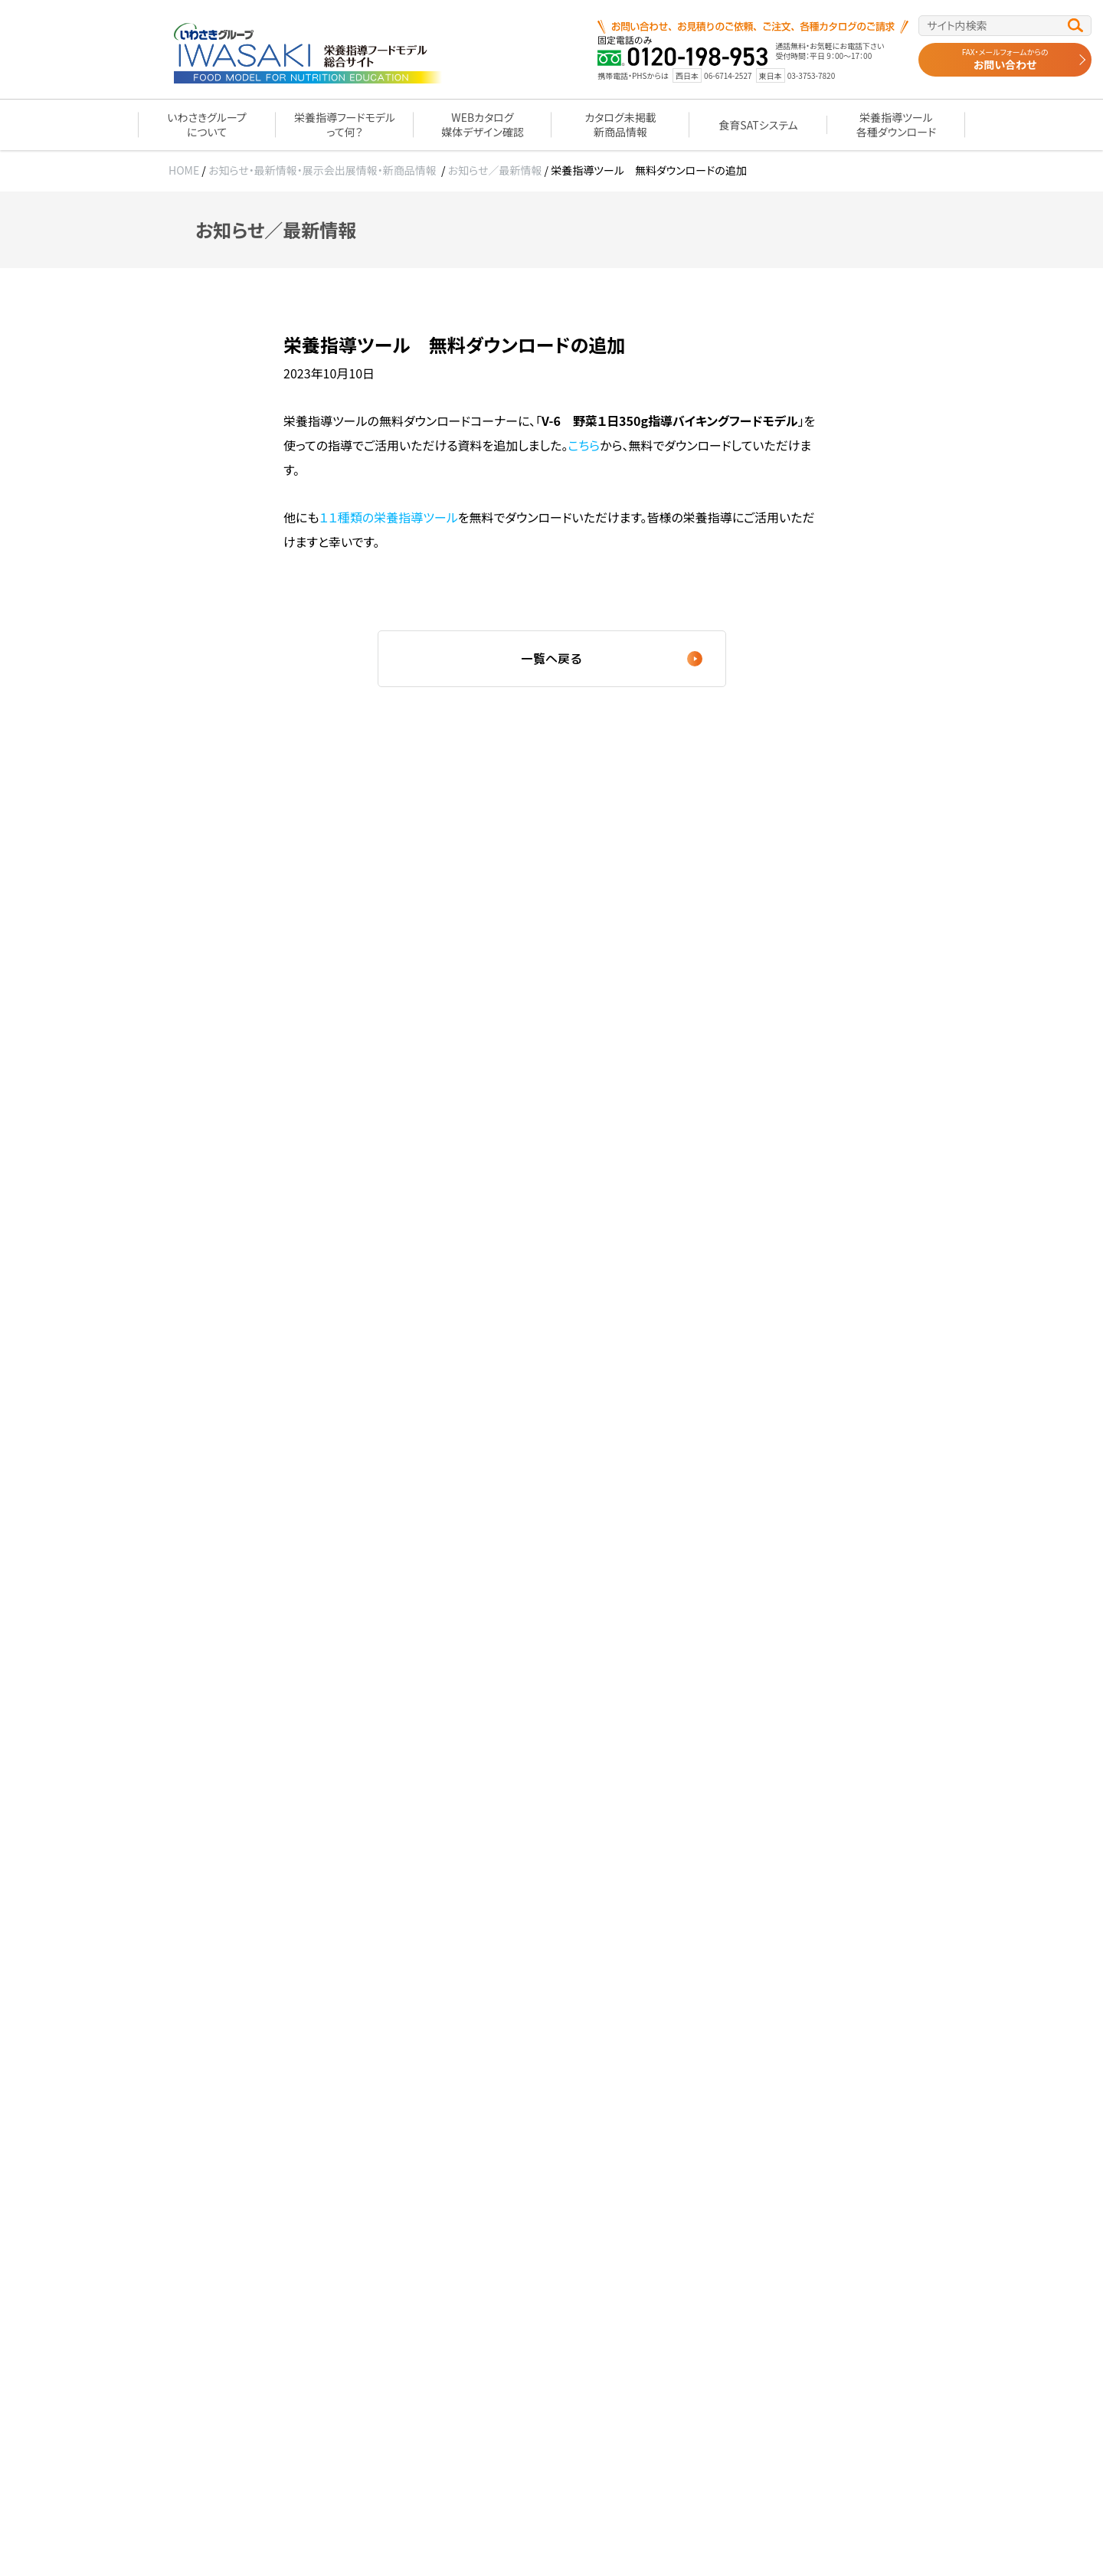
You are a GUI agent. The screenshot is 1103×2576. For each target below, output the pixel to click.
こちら (584, 445)
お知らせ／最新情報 (495, 170)
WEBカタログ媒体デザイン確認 (482, 124)
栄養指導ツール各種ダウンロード (896, 124)
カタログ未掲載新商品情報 (620, 124)
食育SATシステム (757, 125)
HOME (184, 170)
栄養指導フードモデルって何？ (344, 124)
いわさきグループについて (207, 124)
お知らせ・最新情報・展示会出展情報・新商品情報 (322, 170)
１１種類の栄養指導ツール (388, 517)
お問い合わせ (1005, 59)
